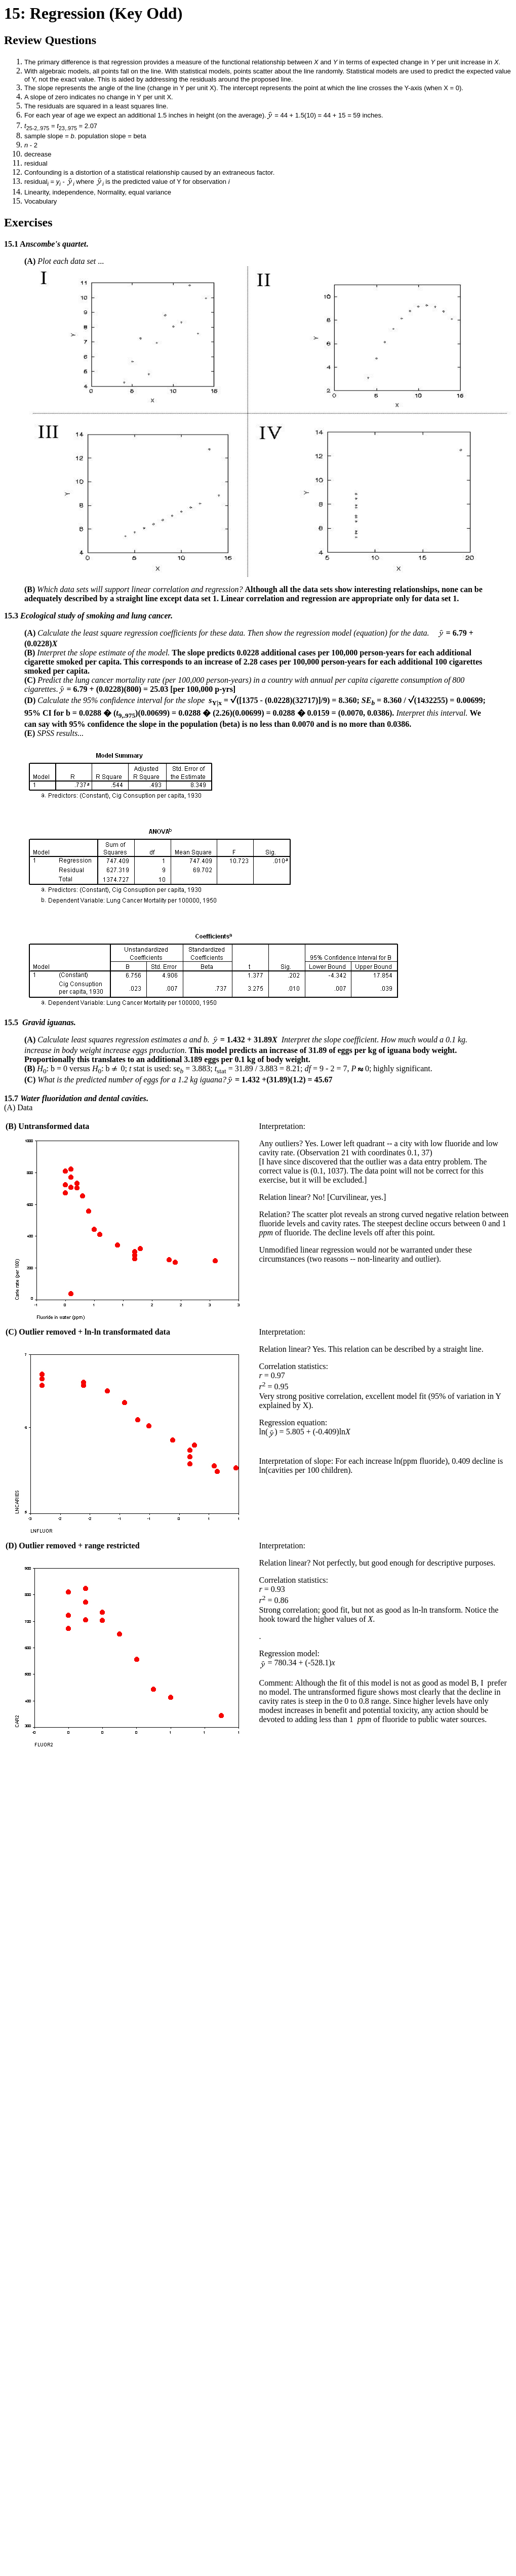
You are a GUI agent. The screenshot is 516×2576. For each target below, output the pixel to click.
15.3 (12, 615)
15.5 (11, 1022)
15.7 (11, 1098)
